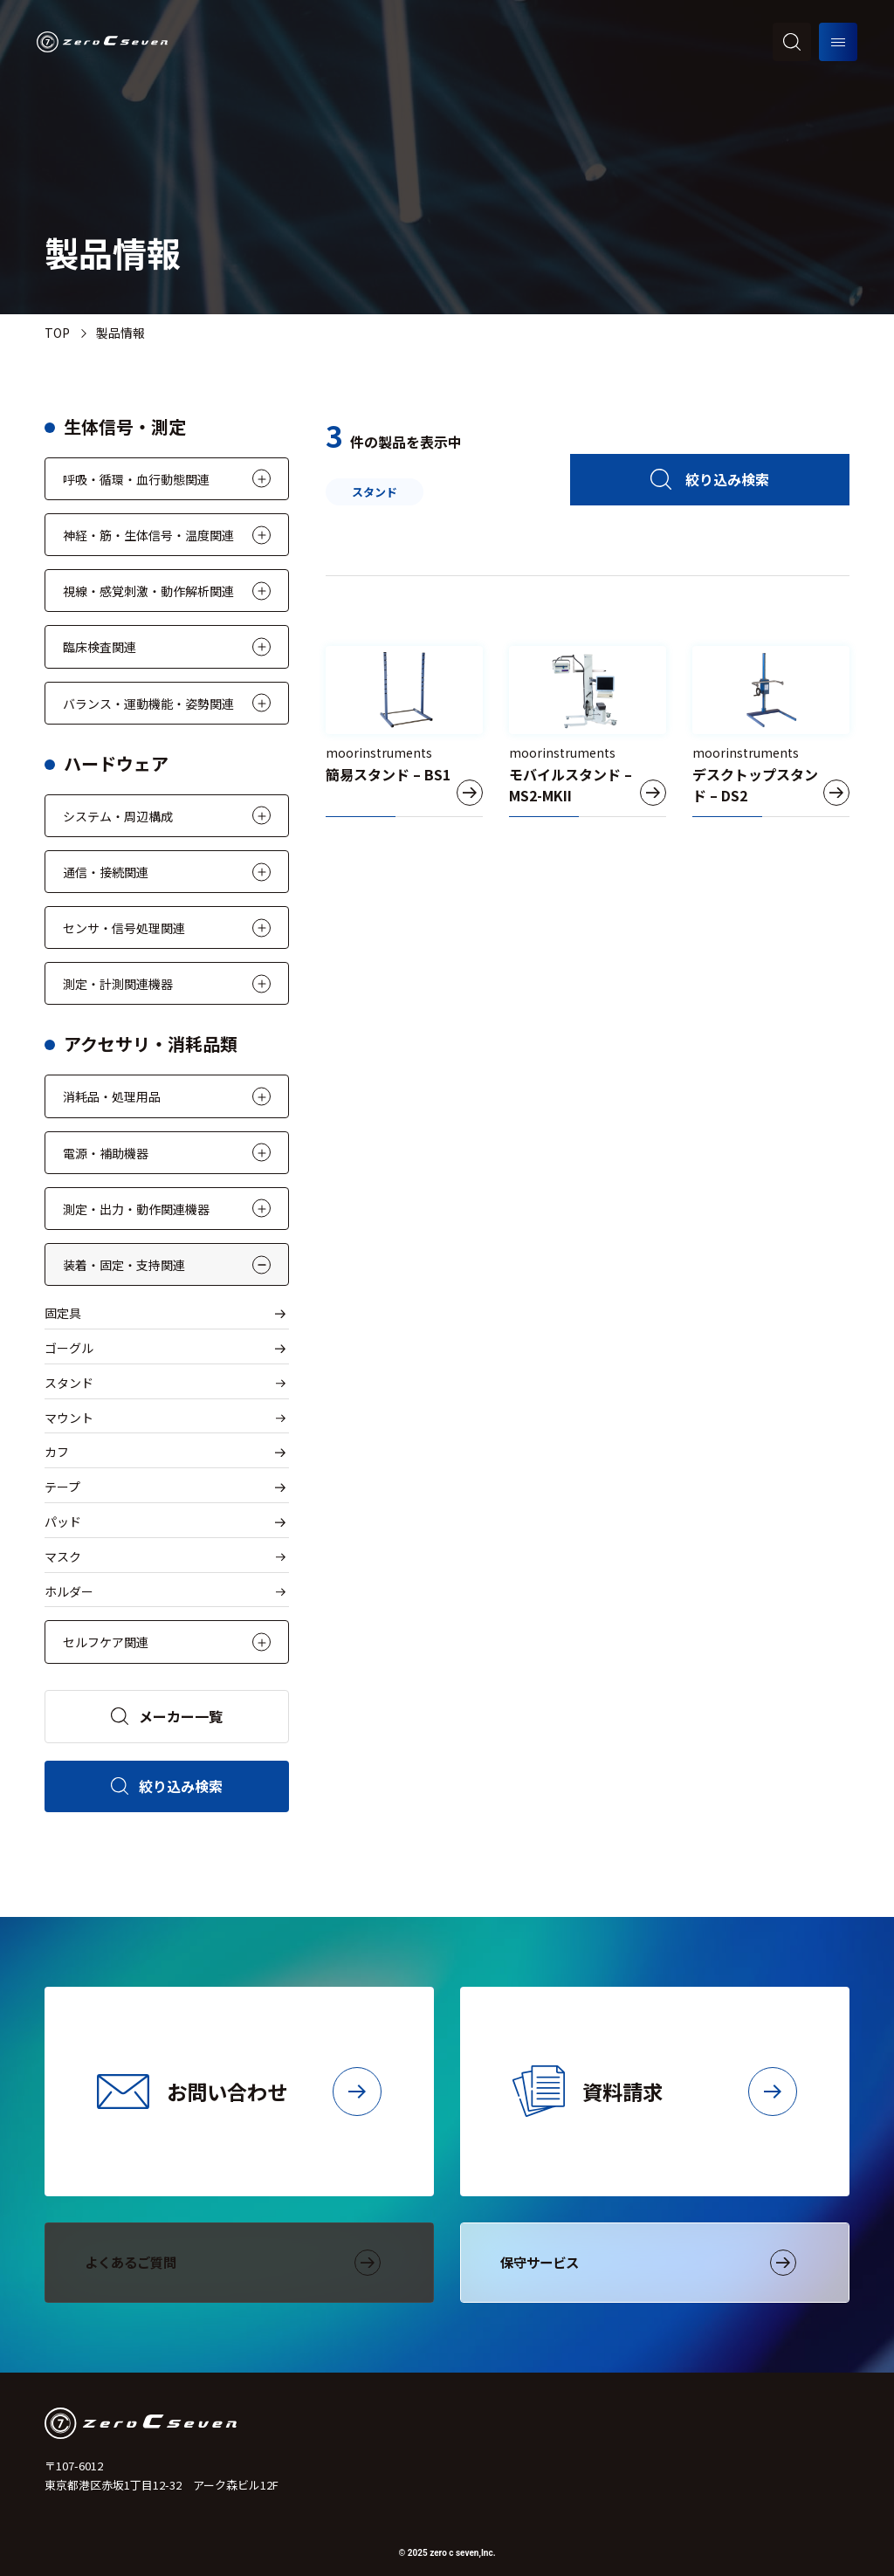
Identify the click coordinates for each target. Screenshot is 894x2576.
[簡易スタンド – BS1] (404, 731)
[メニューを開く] (838, 42)
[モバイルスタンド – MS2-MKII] (587, 731)
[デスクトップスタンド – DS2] (770, 731)
